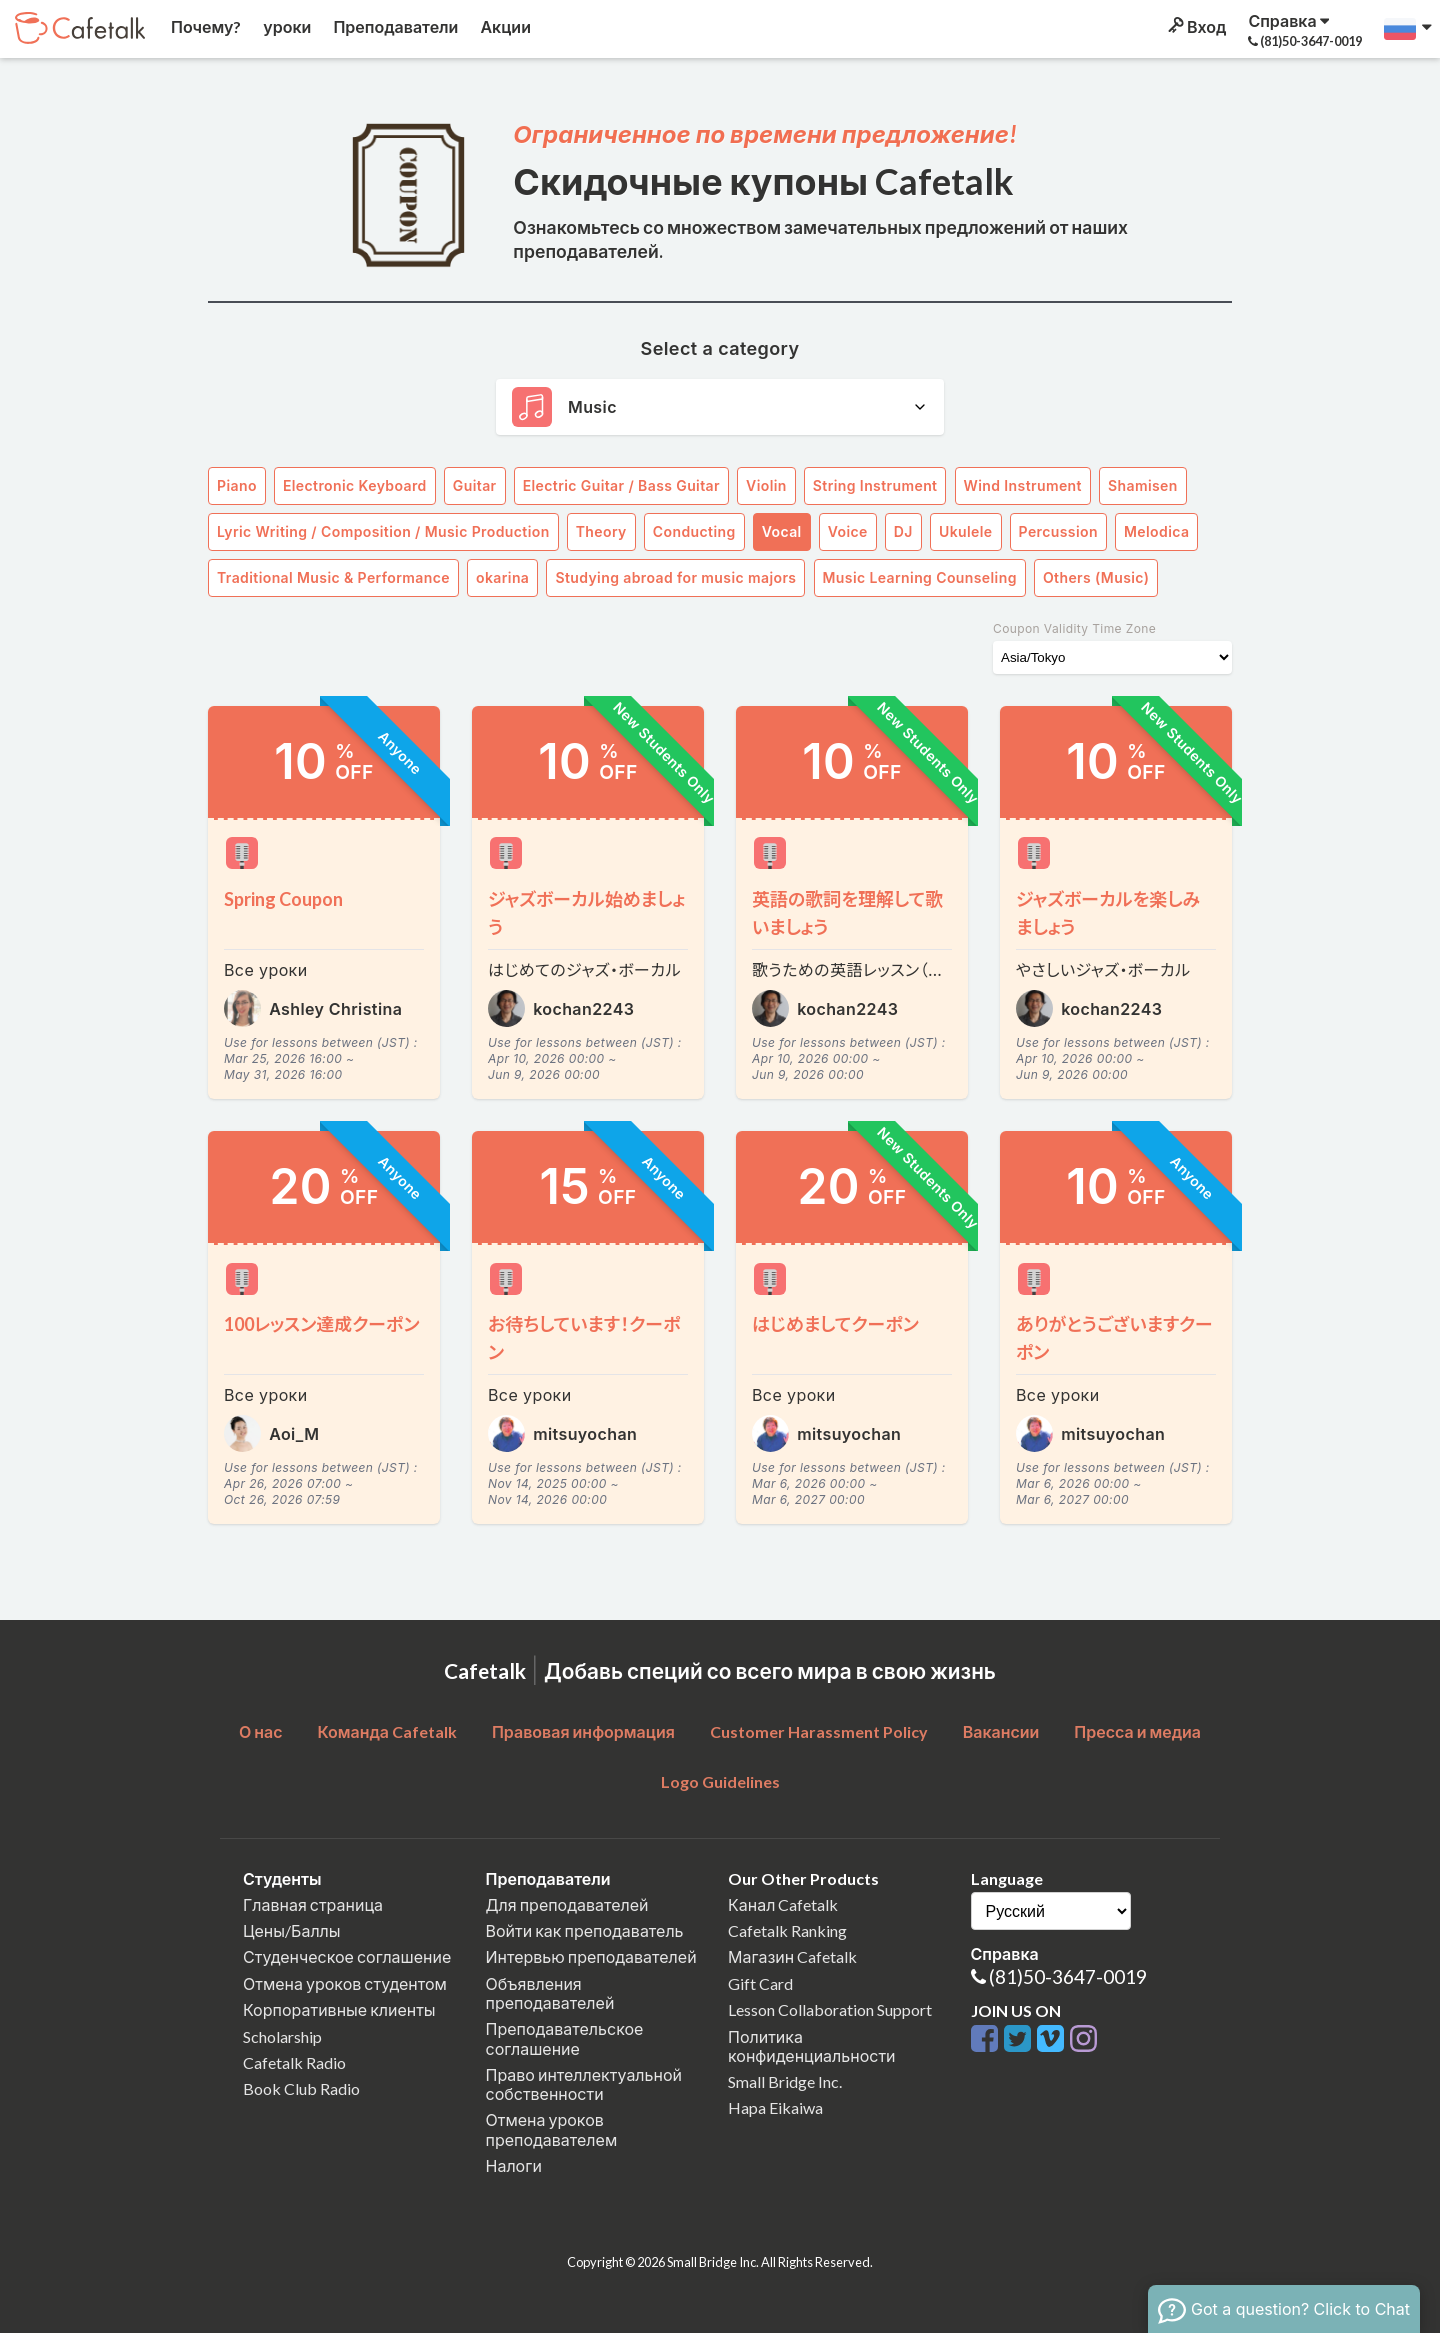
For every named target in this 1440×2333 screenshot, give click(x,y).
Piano (237, 485)
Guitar (475, 485)
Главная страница (313, 1904)
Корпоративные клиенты (339, 2009)
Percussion (1058, 531)
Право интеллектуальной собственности (584, 2084)
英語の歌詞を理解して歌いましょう (847, 913)
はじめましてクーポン (835, 1324)
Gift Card (760, 1983)
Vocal (782, 531)
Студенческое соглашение (347, 1956)
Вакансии (1001, 1731)
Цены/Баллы (292, 1930)
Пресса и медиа (1137, 1731)
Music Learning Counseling (920, 577)
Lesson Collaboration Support (830, 2009)
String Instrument (875, 485)
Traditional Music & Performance (333, 577)
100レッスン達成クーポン (321, 1324)
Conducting (694, 531)
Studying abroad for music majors (675, 577)
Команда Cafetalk (387, 1731)
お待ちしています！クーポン (584, 1338)
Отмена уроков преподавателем (552, 2129)
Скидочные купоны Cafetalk (763, 181)
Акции (504, 26)
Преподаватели (394, 26)
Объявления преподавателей (550, 1993)
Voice (848, 531)
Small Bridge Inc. (785, 2081)
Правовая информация (583, 1731)
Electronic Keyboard (355, 485)
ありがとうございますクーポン (1114, 1338)
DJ (903, 531)
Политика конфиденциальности (812, 2046)
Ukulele (966, 531)
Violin (766, 485)
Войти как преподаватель (585, 1930)
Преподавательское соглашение (565, 2038)
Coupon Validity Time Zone (1074, 628)
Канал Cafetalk (783, 1904)
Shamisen (1143, 485)
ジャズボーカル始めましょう (586, 913)
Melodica (1156, 531)
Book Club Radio (301, 2088)
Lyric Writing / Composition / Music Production (383, 531)
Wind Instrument (1023, 485)
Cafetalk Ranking (787, 1930)
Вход (1195, 26)
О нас (261, 1731)
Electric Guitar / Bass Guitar (621, 485)
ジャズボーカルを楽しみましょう (1108, 913)
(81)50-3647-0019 (1068, 1976)
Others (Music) (1096, 577)
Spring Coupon (283, 899)
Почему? (204, 26)
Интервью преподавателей (591, 1956)
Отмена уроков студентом (345, 1983)
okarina (502, 577)
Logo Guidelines (720, 1781)
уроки (285, 26)
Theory (601, 531)
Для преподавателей (567, 1904)
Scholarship (282, 2036)
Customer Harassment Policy (819, 1731)
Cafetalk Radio (294, 2062)
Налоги (514, 2165)
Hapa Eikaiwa (775, 2107)
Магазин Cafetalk (792, 1956)
